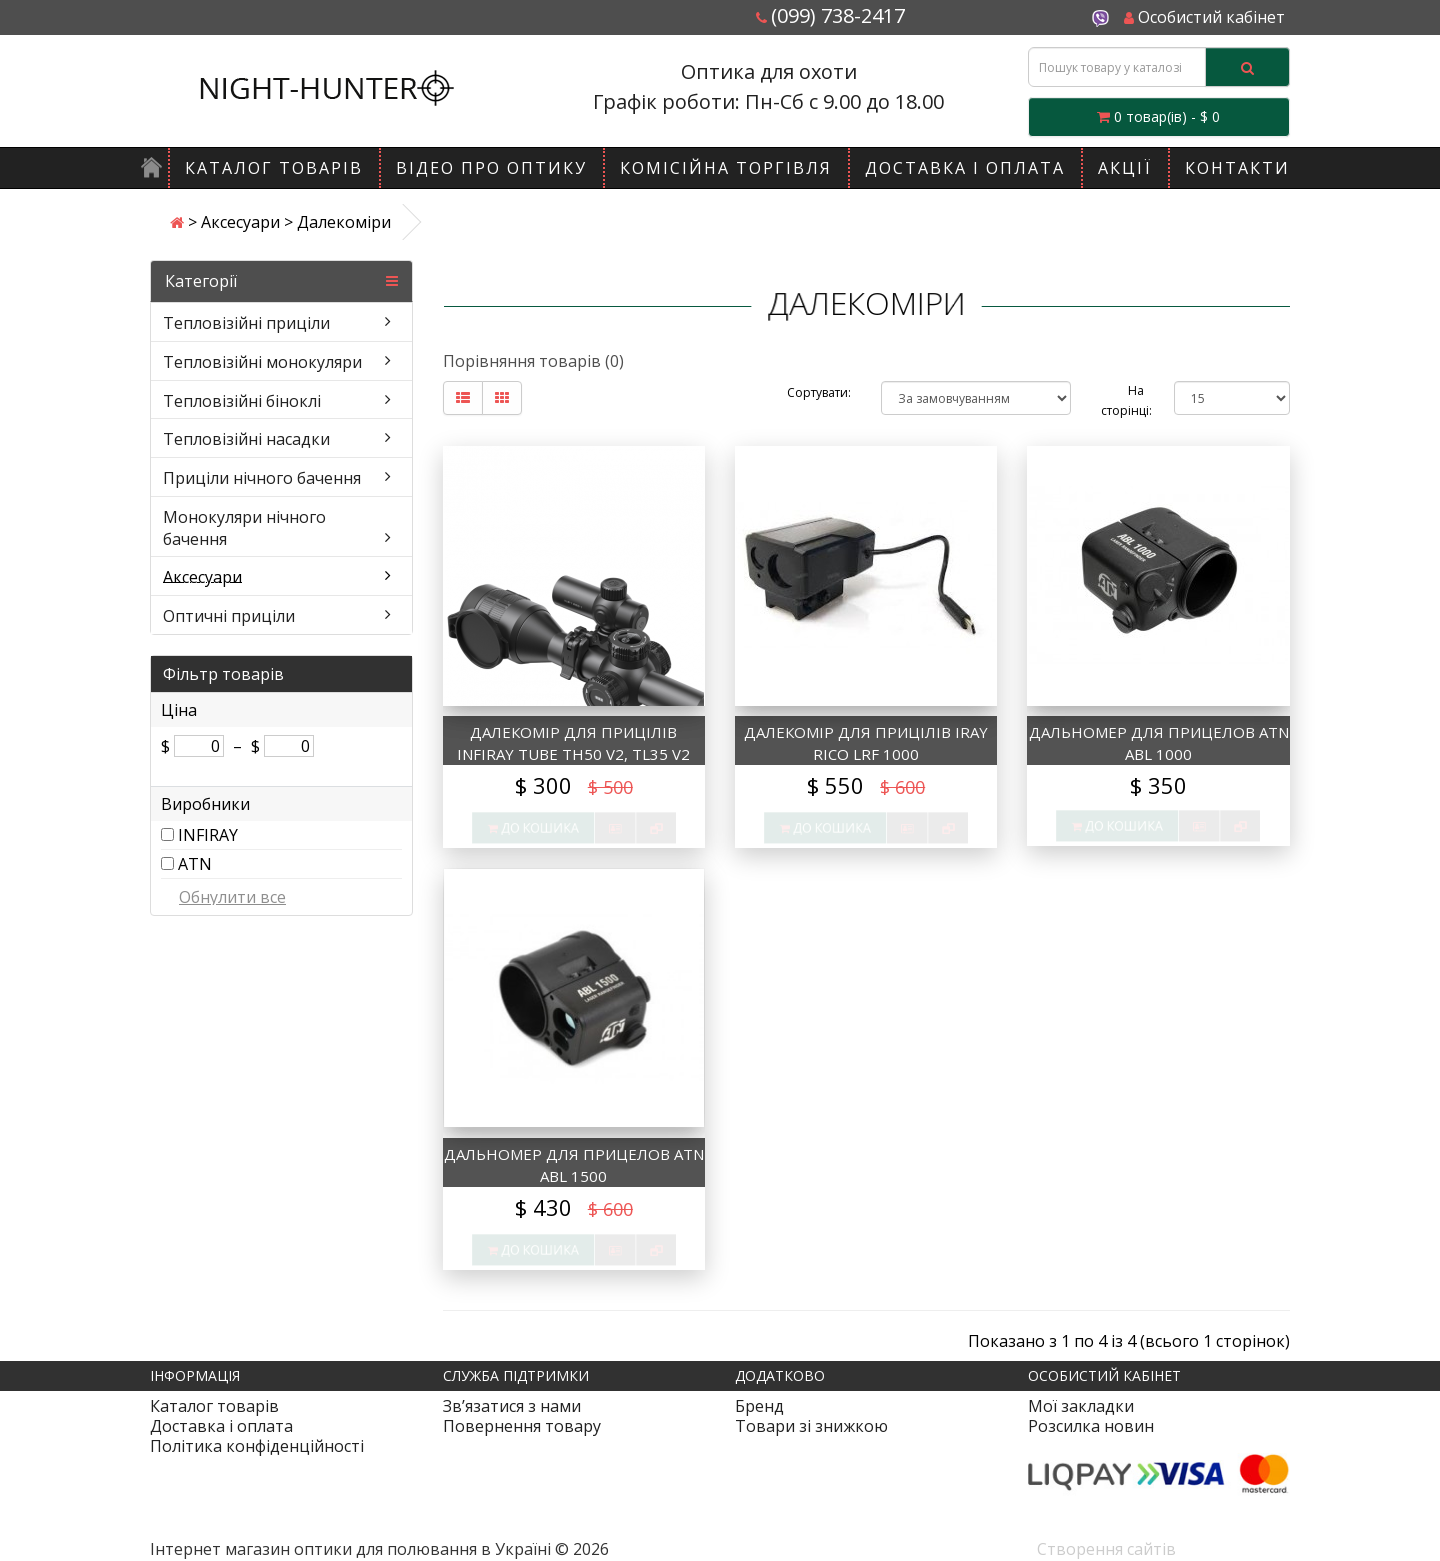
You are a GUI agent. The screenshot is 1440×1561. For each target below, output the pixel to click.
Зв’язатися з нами (512, 1406)
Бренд (759, 1406)
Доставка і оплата (965, 168)
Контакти (1237, 168)
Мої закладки (1081, 1406)
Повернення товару (522, 1426)
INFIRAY (208, 835)
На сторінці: (1122, 400)
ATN (195, 864)
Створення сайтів (1106, 1549)
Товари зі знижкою (811, 1426)
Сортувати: (819, 392)
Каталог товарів (274, 168)
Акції (1125, 168)
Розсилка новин (1091, 1426)
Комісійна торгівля (726, 168)
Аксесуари (240, 222)
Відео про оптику (491, 168)
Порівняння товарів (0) (533, 361)
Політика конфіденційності (257, 1446)
